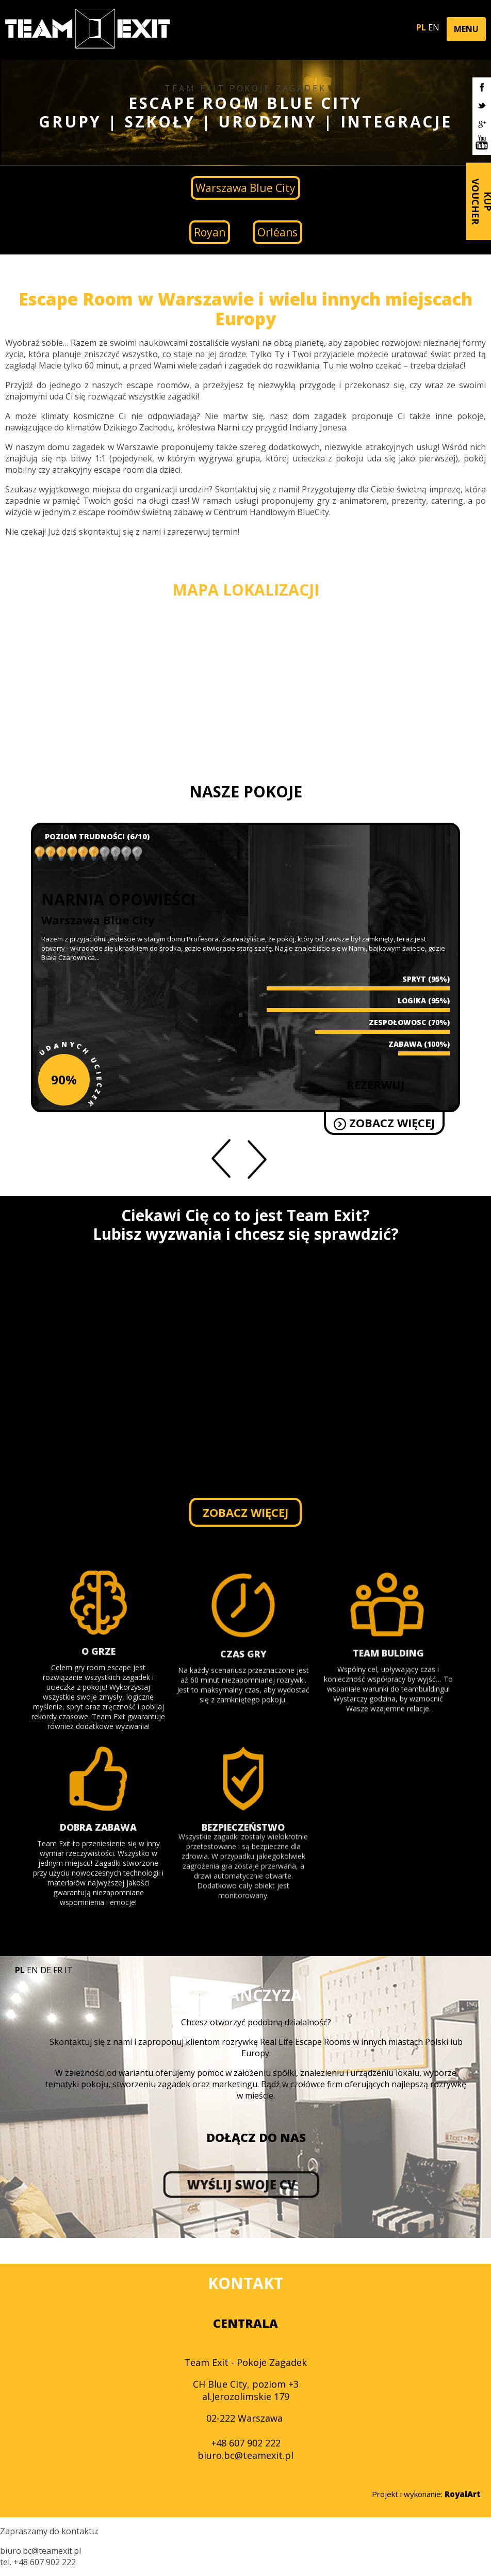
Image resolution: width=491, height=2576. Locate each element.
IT (68, 1970)
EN (433, 27)
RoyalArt (463, 2494)
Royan (209, 232)
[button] (466, 29)
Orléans (277, 232)
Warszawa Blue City (245, 188)
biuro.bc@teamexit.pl (245, 2455)
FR (57, 1970)
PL (421, 27)
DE (45, 1970)
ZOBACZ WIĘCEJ (199, 1122)
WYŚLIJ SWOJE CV (111, 2184)
